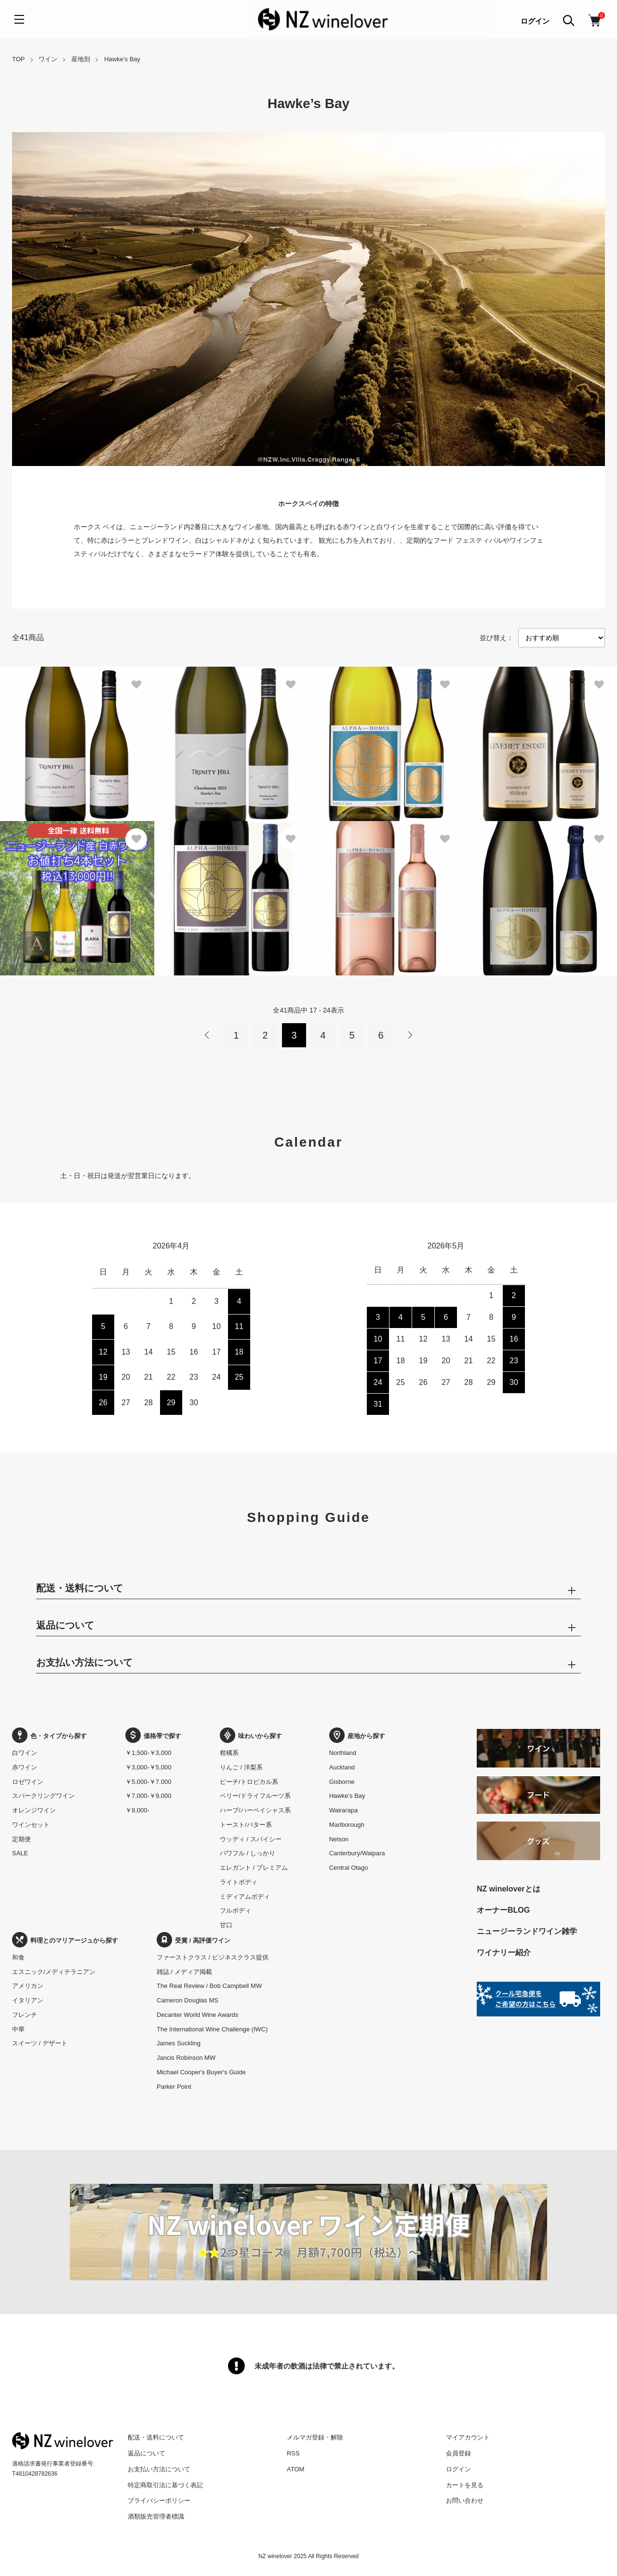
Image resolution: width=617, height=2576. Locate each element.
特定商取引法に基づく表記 (165, 2485)
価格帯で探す (153, 1736)
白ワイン (24, 1752)
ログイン (535, 21)
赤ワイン (24, 1767)
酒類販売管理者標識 (156, 2516)
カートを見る (464, 2485)
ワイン (48, 59)
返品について (146, 2453)
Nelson (339, 1839)
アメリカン (27, 1985)
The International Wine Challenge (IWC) (212, 2029)
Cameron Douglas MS (187, 2000)
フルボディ (235, 1910)
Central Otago (348, 1867)
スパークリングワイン (43, 1795)
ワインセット (31, 1824)
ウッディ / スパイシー (251, 1839)
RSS (293, 2453)
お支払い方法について (159, 2469)
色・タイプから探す (49, 1736)
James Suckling (179, 2043)
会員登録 (458, 2453)
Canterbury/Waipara (357, 1853)
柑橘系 (229, 1752)
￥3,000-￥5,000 (148, 1767)
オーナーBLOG (503, 1910)
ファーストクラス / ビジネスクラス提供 (212, 1957)
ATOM (295, 2469)
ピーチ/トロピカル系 (249, 1781)
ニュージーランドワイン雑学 (527, 1931)
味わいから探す (251, 1736)
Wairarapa (343, 1810)
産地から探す (357, 1736)
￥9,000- (137, 1810)
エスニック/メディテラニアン (53, 1971)
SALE (20, 1853)
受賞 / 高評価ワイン (193, 1940)
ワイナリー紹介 (504, 1952)
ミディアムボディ (245, 1896)
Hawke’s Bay (122, 59)
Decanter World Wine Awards (197, 2014)
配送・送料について (156, 2437)
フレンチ (24, 2014)
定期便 (21, 1839)
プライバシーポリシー (159, 2500)
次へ (410, 1035)
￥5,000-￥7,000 (148, 1781)
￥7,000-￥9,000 (148, 1795)
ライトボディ (238, 1882)
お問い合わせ (464, 2500)
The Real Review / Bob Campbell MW (209, 1985)
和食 (18, 1957)
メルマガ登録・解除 (315, 2437)
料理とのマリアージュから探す (65, 1940)
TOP (18, 59)
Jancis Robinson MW (186, 2057)
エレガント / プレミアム (254, 1867)
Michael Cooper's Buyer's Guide (201, 2072)
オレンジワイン (34, 1810)
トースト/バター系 (246, 1824)
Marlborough (346, 1824)
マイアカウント (468, 2437)
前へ (207, 1035)
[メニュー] (19, 19)
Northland (342, 1752)
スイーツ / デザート (39, 2043)
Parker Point (174, 2086)
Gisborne (342, 1781)
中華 (18, 2029)
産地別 (80, 59)
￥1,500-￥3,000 (148, 1752)
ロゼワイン (27, 1781)
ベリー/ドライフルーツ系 (255, 1795)
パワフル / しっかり (247, 1853)
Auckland (342, 1767)
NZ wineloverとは (508, 1889)
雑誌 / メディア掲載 (184, 1971)
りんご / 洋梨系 (241, 1767)
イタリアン (27, 2000)
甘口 (226, 1925)
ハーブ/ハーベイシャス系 (255, 1810)
